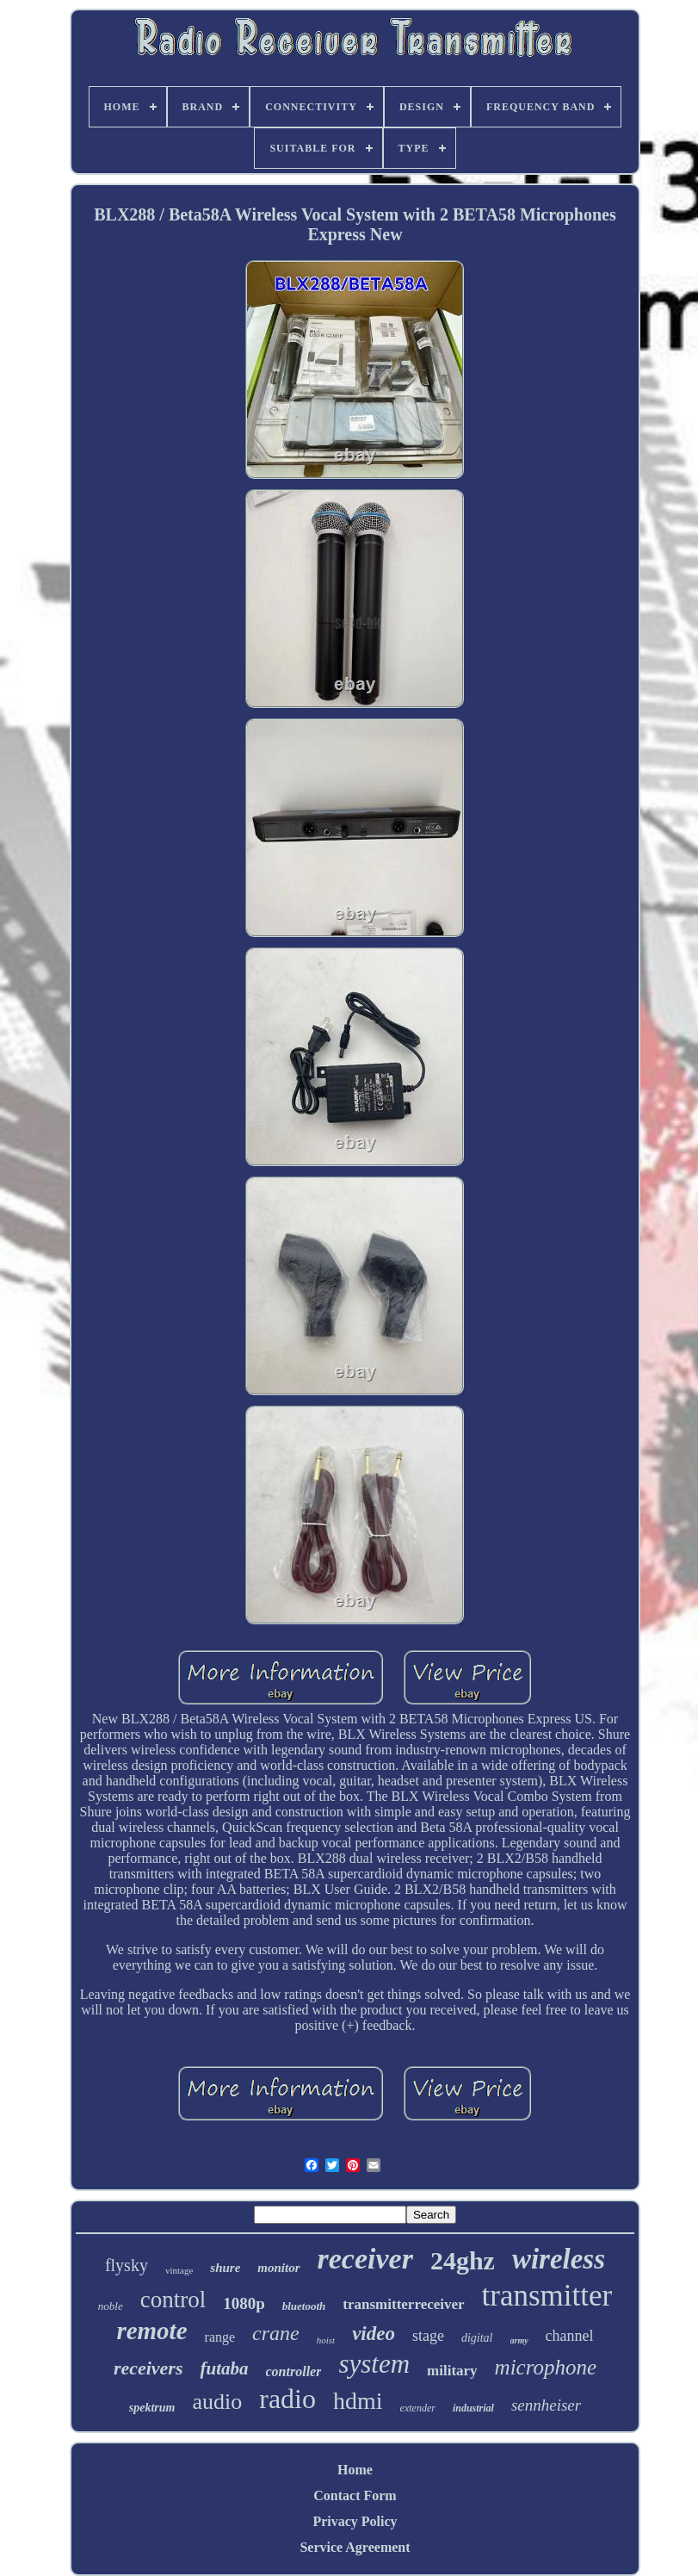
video (373, 2333)
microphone (546, 2367)
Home (355, 2469)
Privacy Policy (354, 2521)
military (452, 2370)
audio (217, 2401)
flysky (126, 2265)
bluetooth (304, 2306)
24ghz (462, 2260)
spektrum (152, 2407)
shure (225, 2268)
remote (151, 2330)
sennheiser (546, 2405)
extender (417, 2408)
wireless (558, 2259)
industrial (473, 2408)
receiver (365, 2259)
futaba (225, 2368)
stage (428, 2335)
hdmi (358, 2400)
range (220, 2337)
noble (110, 2306)
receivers (148, 2368)
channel (570, 2335)
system (374, 2364)
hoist (326, 2340)
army (519, 2340)
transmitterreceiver (403, 2304)
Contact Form (354, 2495)
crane (276, 2333)
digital (477, 2337)
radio (287, 2398)
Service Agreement (355, 2547)
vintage (179, 2270)
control (173, 2299)
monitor (278, 2268)
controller (294, 2371)
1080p (244, 2303)
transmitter (547, 2295)
